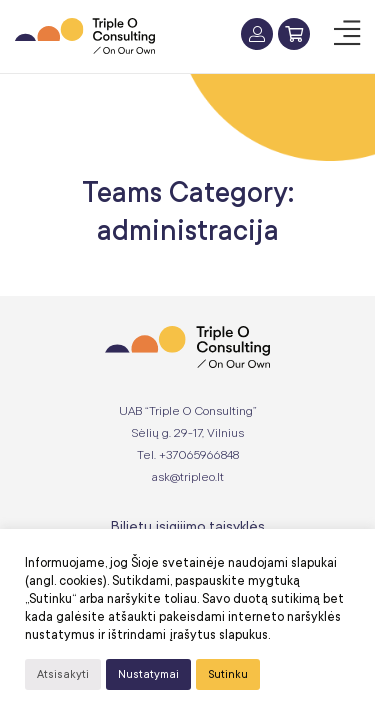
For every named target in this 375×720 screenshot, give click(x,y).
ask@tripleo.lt (188, 477)
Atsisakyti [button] (63, 674)
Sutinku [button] (228, 674)
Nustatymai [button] (148, 674)
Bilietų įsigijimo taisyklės (188, 526)
